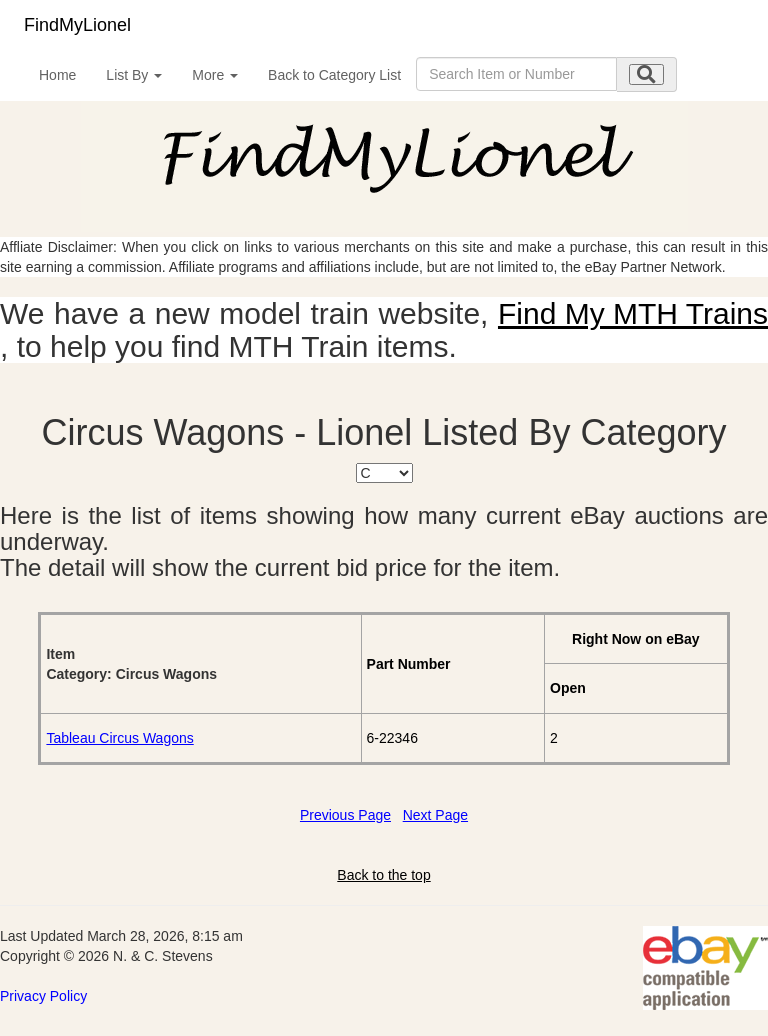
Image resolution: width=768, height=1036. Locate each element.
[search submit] (646, 74)
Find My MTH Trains (633, 313)
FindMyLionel (77, 25)
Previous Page (345, 815)
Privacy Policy (43, 996)
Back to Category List (334, 75)
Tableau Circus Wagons (119, 738)
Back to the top (383, 875)
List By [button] (134, 75)
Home (57, 75)
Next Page (435, 815)
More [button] (215, 75)
